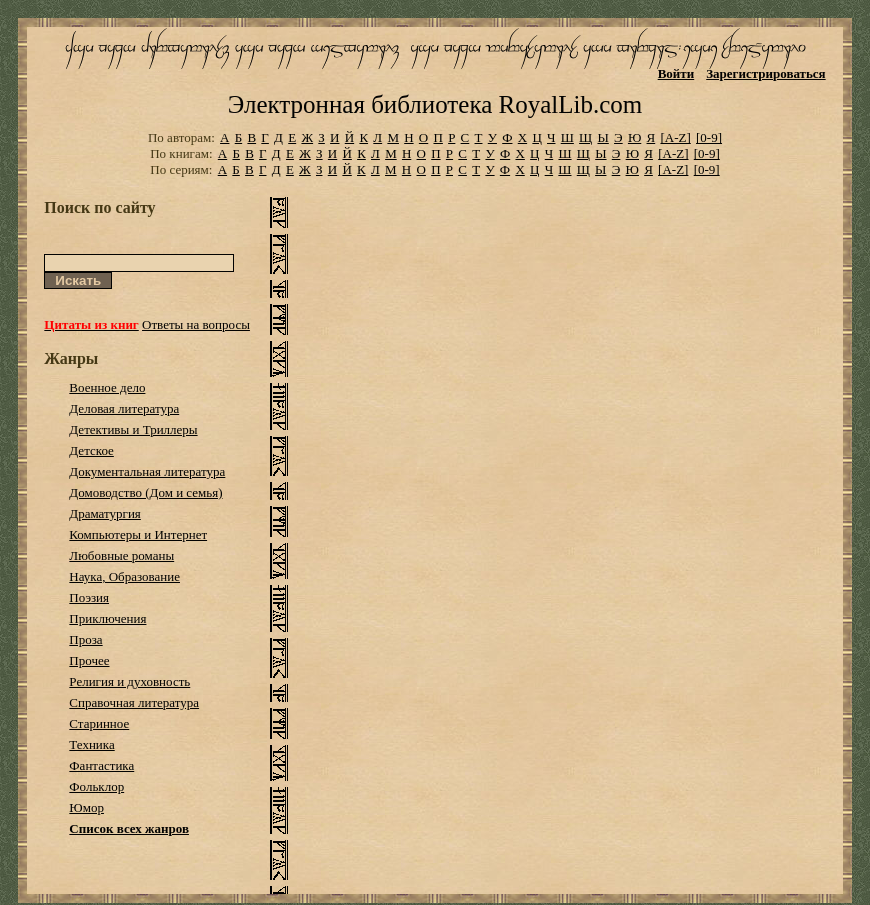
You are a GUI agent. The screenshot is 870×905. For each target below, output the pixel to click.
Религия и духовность (129, 681)
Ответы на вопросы (196, 324)
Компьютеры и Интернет (138, 534)
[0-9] (709, 137)
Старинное (99, 723)
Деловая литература (124, 408)
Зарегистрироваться (765, 73)
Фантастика (101, 765)
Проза (85, 639)
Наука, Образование (124, 576)
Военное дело (107, 387)
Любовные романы (121, 555)
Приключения (107, 618)
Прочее (89, 660)
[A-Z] (675, 137)
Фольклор (96, 786)
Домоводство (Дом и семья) (145, 492)
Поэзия (89, 597)
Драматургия (105, 513)
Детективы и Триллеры (133, 429)
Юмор (86, 807)
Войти (676, 73)
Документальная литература (147, 471)
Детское (91, 450)
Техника (91, 744)
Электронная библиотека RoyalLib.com (435, 104)
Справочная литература (134, 702)
